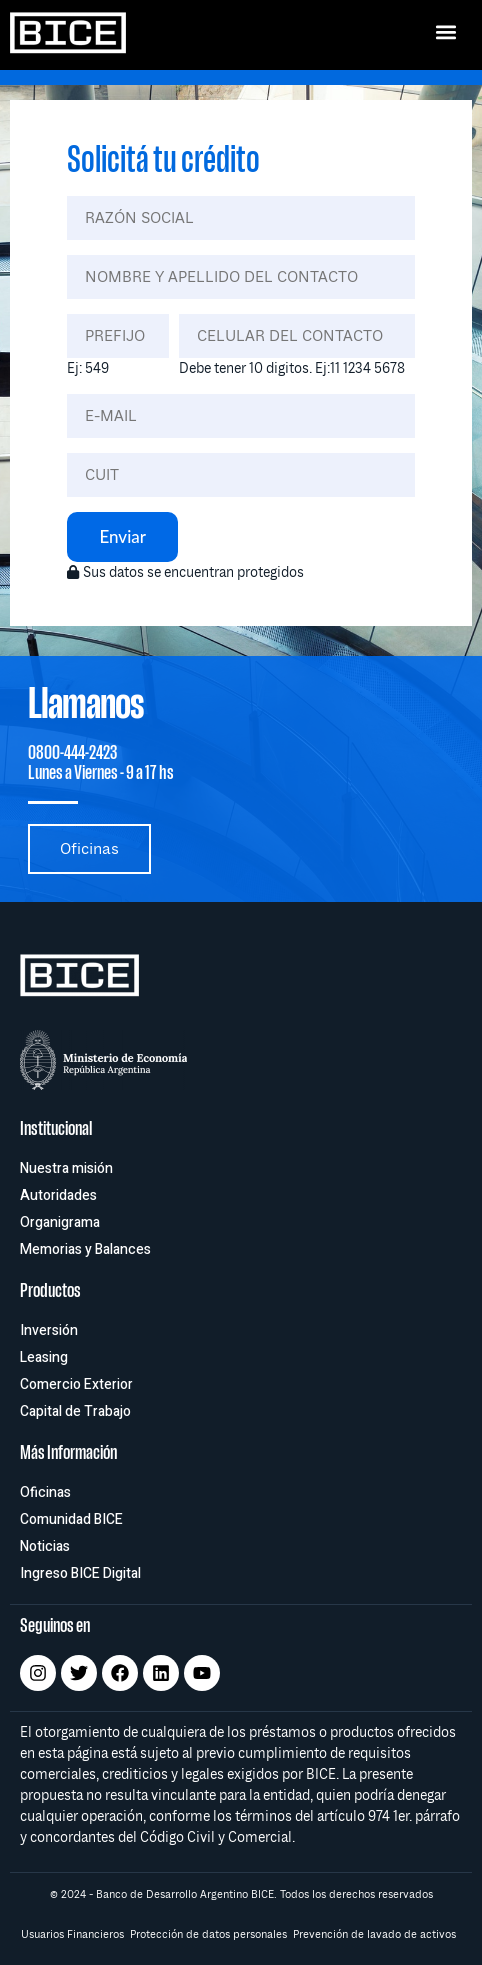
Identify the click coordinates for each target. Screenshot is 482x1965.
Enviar (122, 536)
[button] (445, 31)
